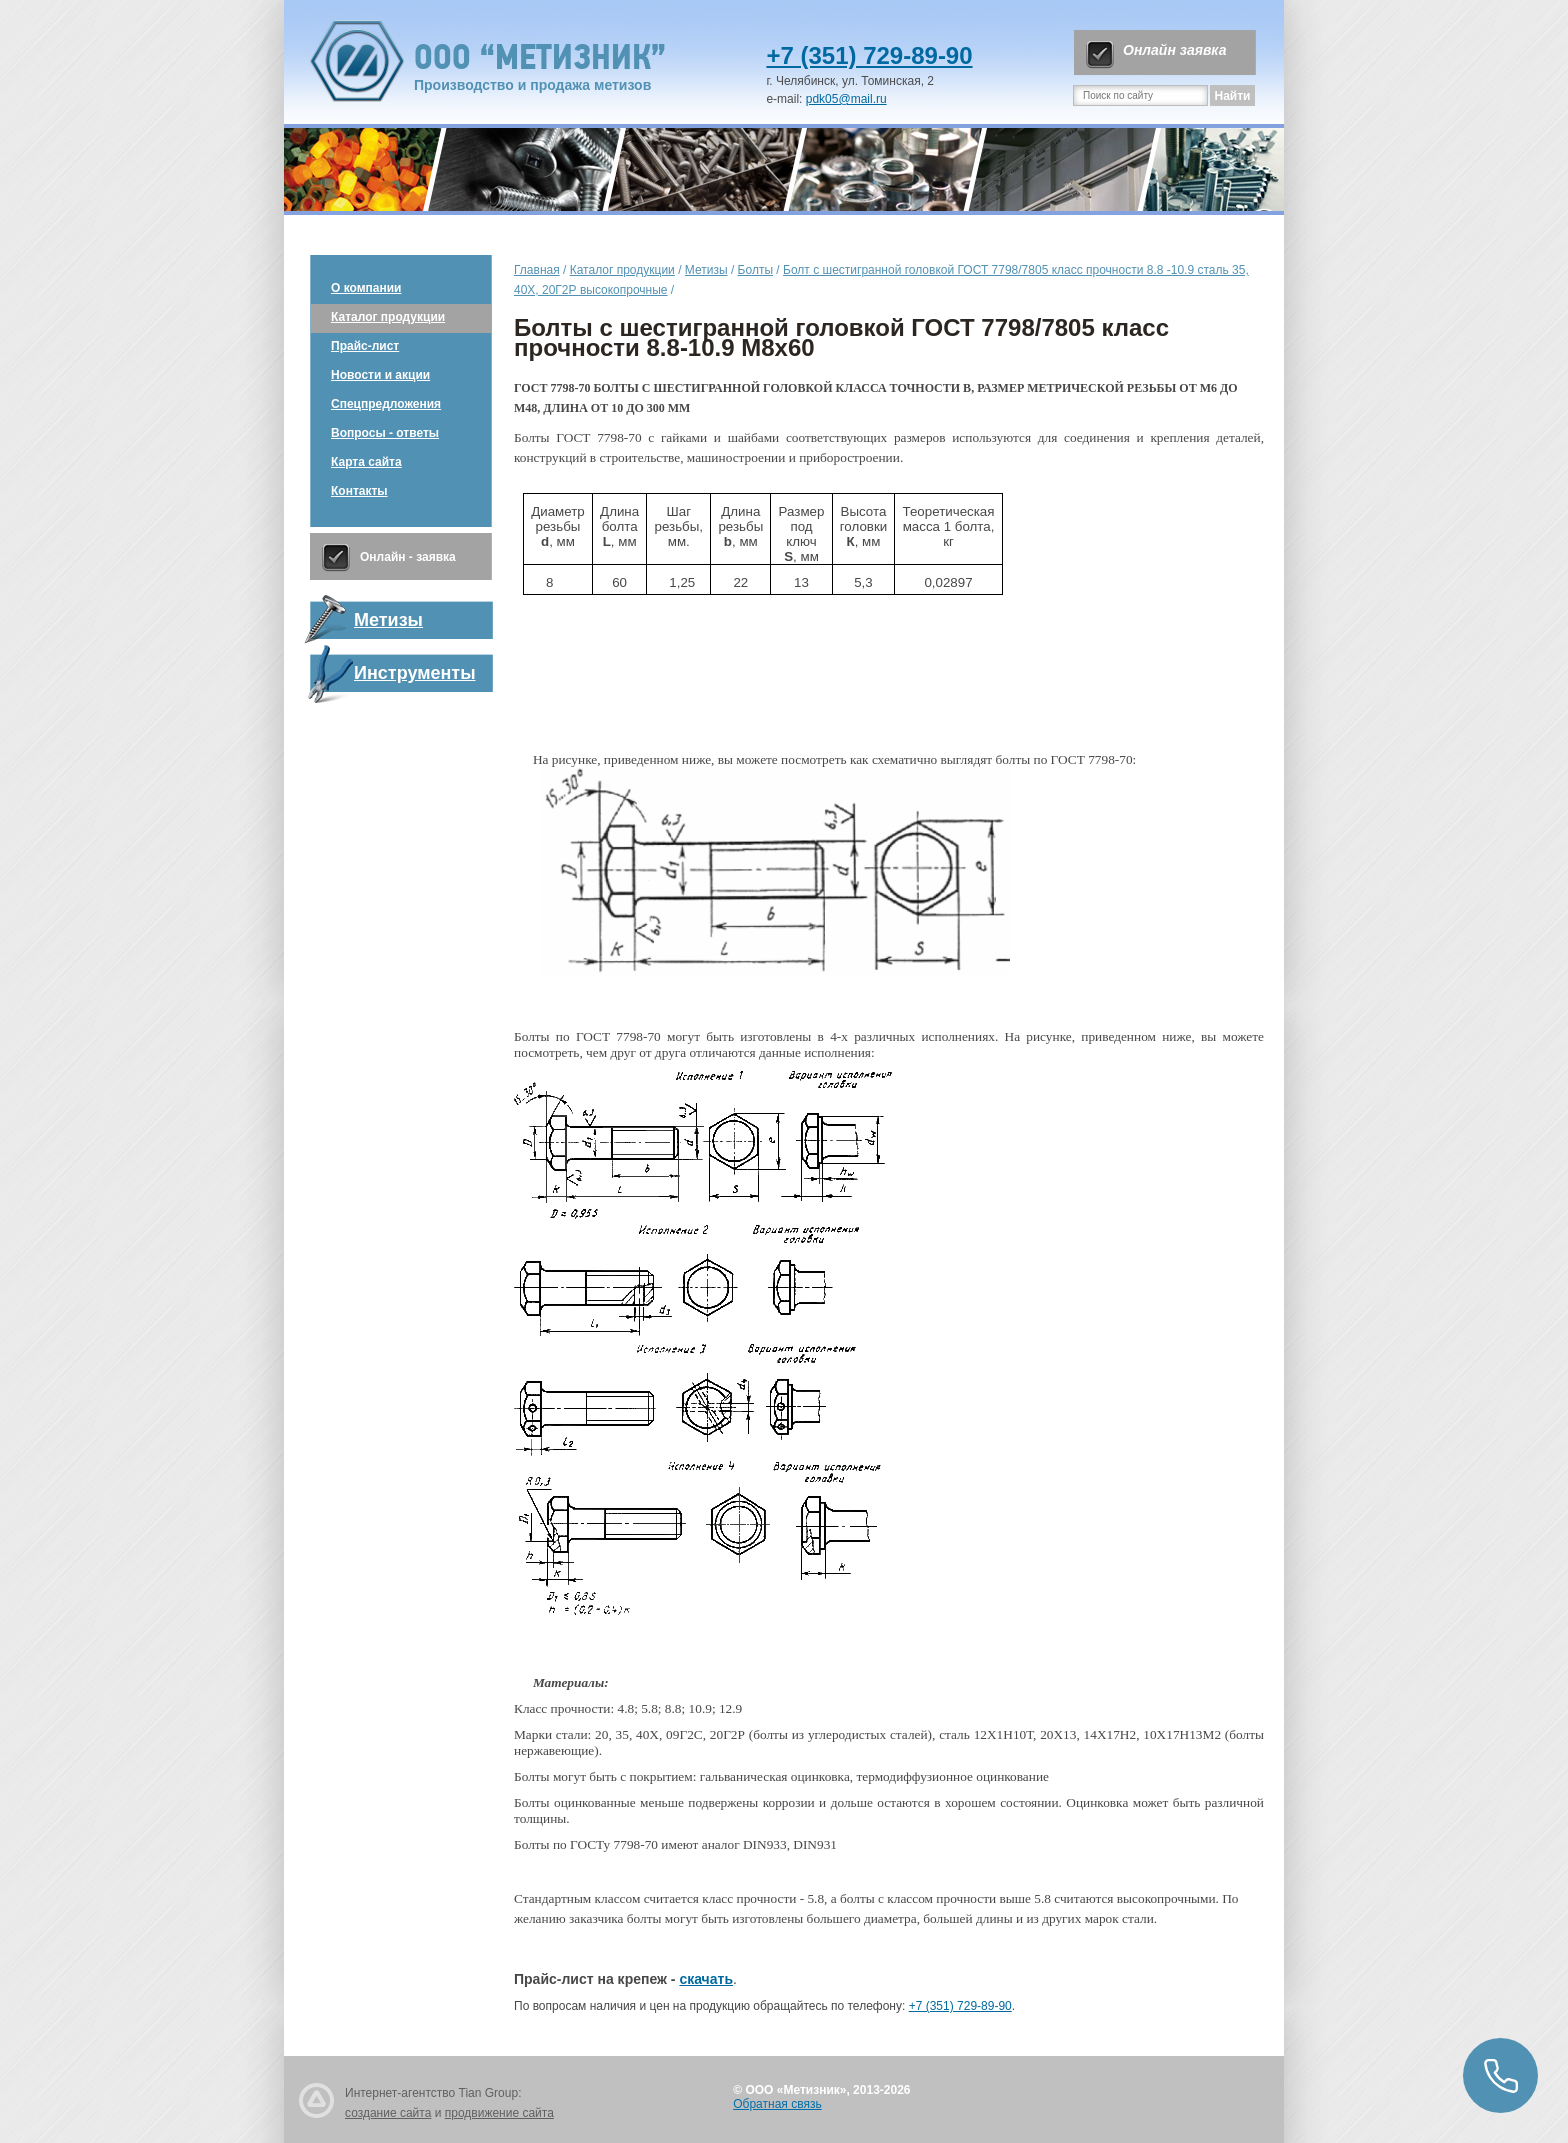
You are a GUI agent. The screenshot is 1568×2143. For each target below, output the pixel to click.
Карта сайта (366, 462)
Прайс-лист (365, 346)
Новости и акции (380, 375)
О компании (366, 288)
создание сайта (388, 2113)
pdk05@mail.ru (846, 99)
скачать (706, 1979)
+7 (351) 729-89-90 (869, 55)
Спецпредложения (386, 404)
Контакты (359, 491)
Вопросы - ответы (385, 433)
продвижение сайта (499, 2113)
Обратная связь (777, 2104)
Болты (755, 270)
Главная (537, 270)
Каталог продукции (388, 317)
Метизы (706, 270)
